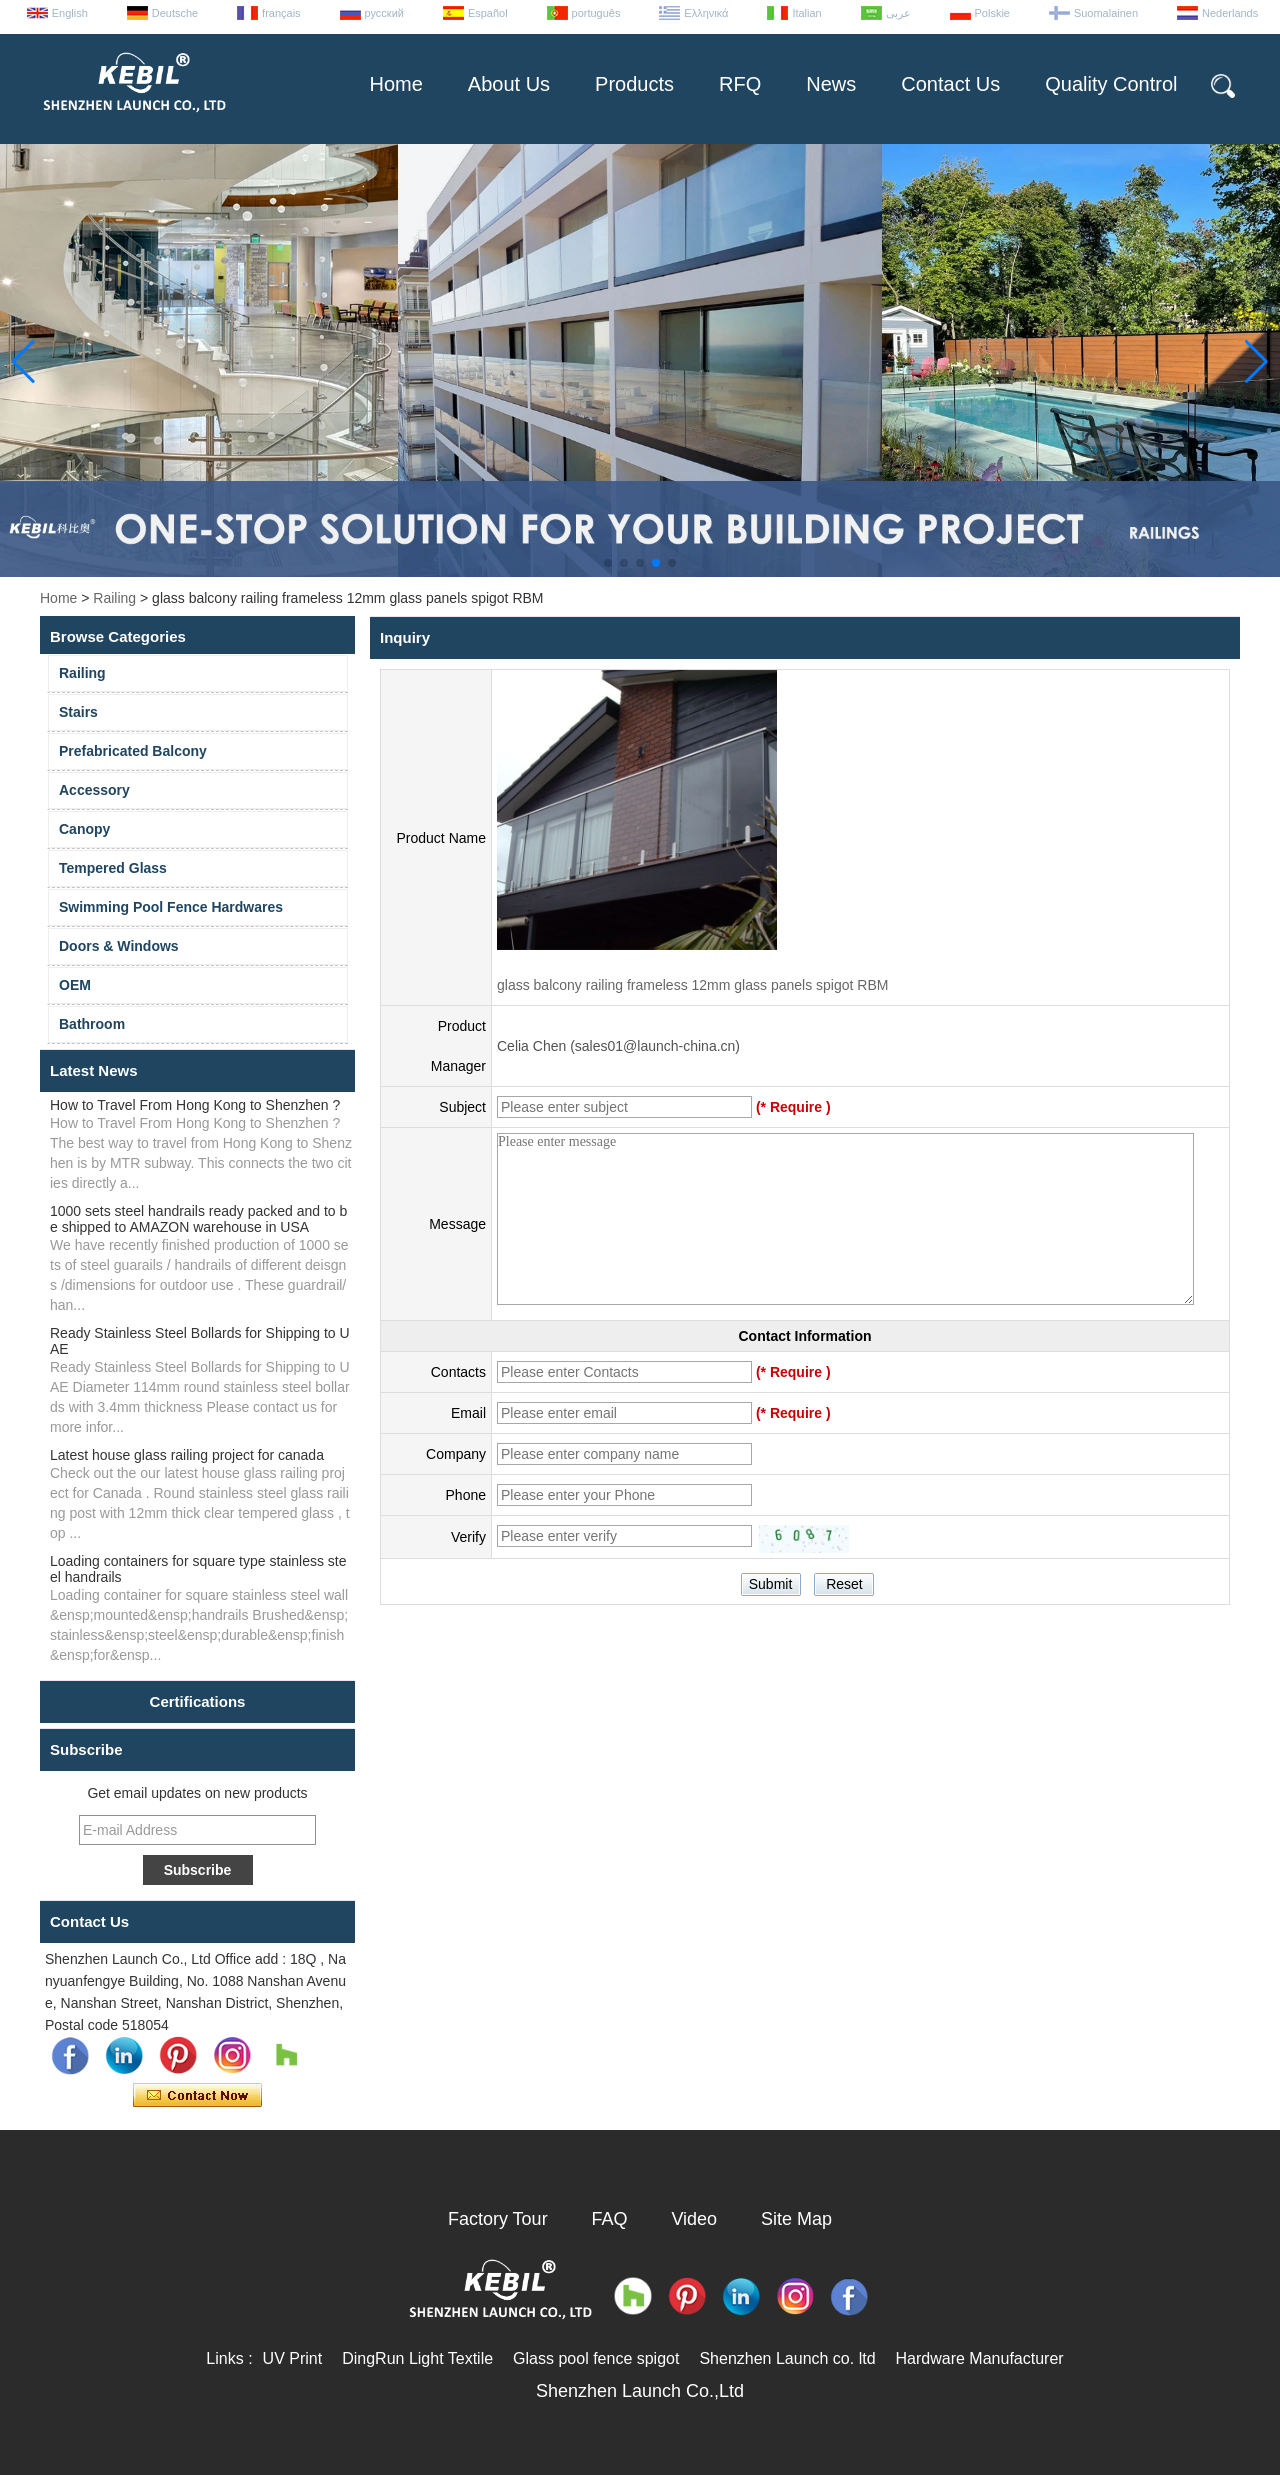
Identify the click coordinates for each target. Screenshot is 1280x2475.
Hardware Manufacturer (980, 2358)
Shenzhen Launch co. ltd (787, 2358)
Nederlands (1230, 13)
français (281, 13)
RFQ (740, 84)
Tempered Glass (113, 868)
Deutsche (175, 13)
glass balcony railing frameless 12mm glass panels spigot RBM (692, 985)
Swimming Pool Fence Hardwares (171, 907)
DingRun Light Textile (417, 2358)
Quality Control (1111, 84)
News (831, 84)
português (596, 13)
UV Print (293, 2358)
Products (634, 84)
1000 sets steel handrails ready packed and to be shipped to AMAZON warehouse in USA (198, 1219)
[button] (608, 563)
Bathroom (92, 1024)
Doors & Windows (119, 946)
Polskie (992, 13)
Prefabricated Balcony (133, 751)
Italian (806, 13)
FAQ (610, 2219)
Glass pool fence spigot (596, 2358)
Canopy (84, 829)
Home (395, 84)
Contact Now (197, 2096)
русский (384, 13)
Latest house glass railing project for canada (187, 1455)
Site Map (796, 2219)
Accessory (94, 790)
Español (488, 13)
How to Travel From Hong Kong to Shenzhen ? (195, 1105)
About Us (509, 84)
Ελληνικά (706, 13)
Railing (114, 598)
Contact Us (950, 84)
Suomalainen (1106, 13)
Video (694, 2219)
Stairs (78, 712)
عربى (898, 13)
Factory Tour (498, 2219)
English (70, 13)
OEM (75, 985)
